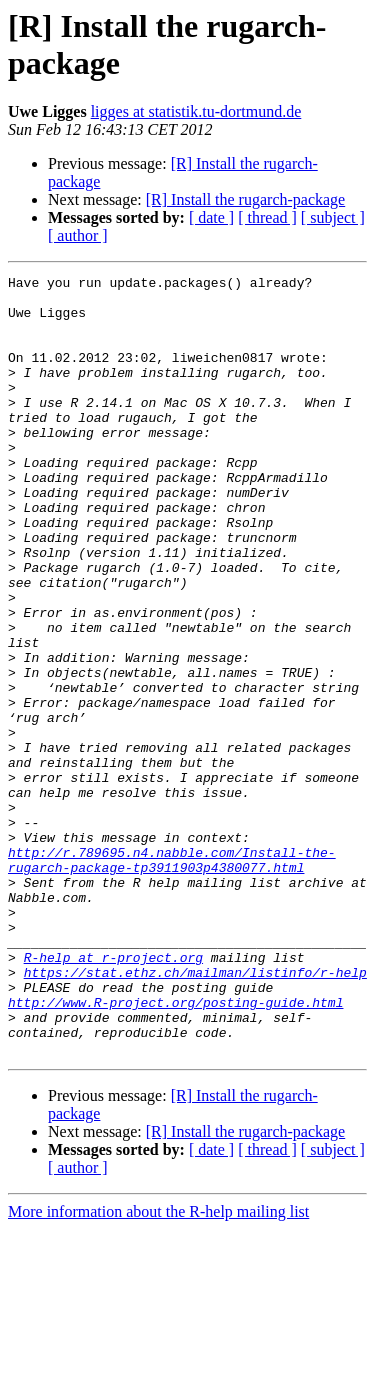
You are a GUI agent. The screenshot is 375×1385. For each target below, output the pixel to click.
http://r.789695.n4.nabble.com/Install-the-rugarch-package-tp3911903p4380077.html (172, 978)
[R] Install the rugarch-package (245, 199)
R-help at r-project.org (113, 1095)
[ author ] (78, 235)
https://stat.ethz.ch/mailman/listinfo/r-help (195, 1113)
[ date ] (211, 217)
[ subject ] (333, 217)
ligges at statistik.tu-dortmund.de (196, 111)
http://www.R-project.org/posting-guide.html (175, 1149)
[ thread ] (267, 217)
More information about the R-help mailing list (158, 1367)
